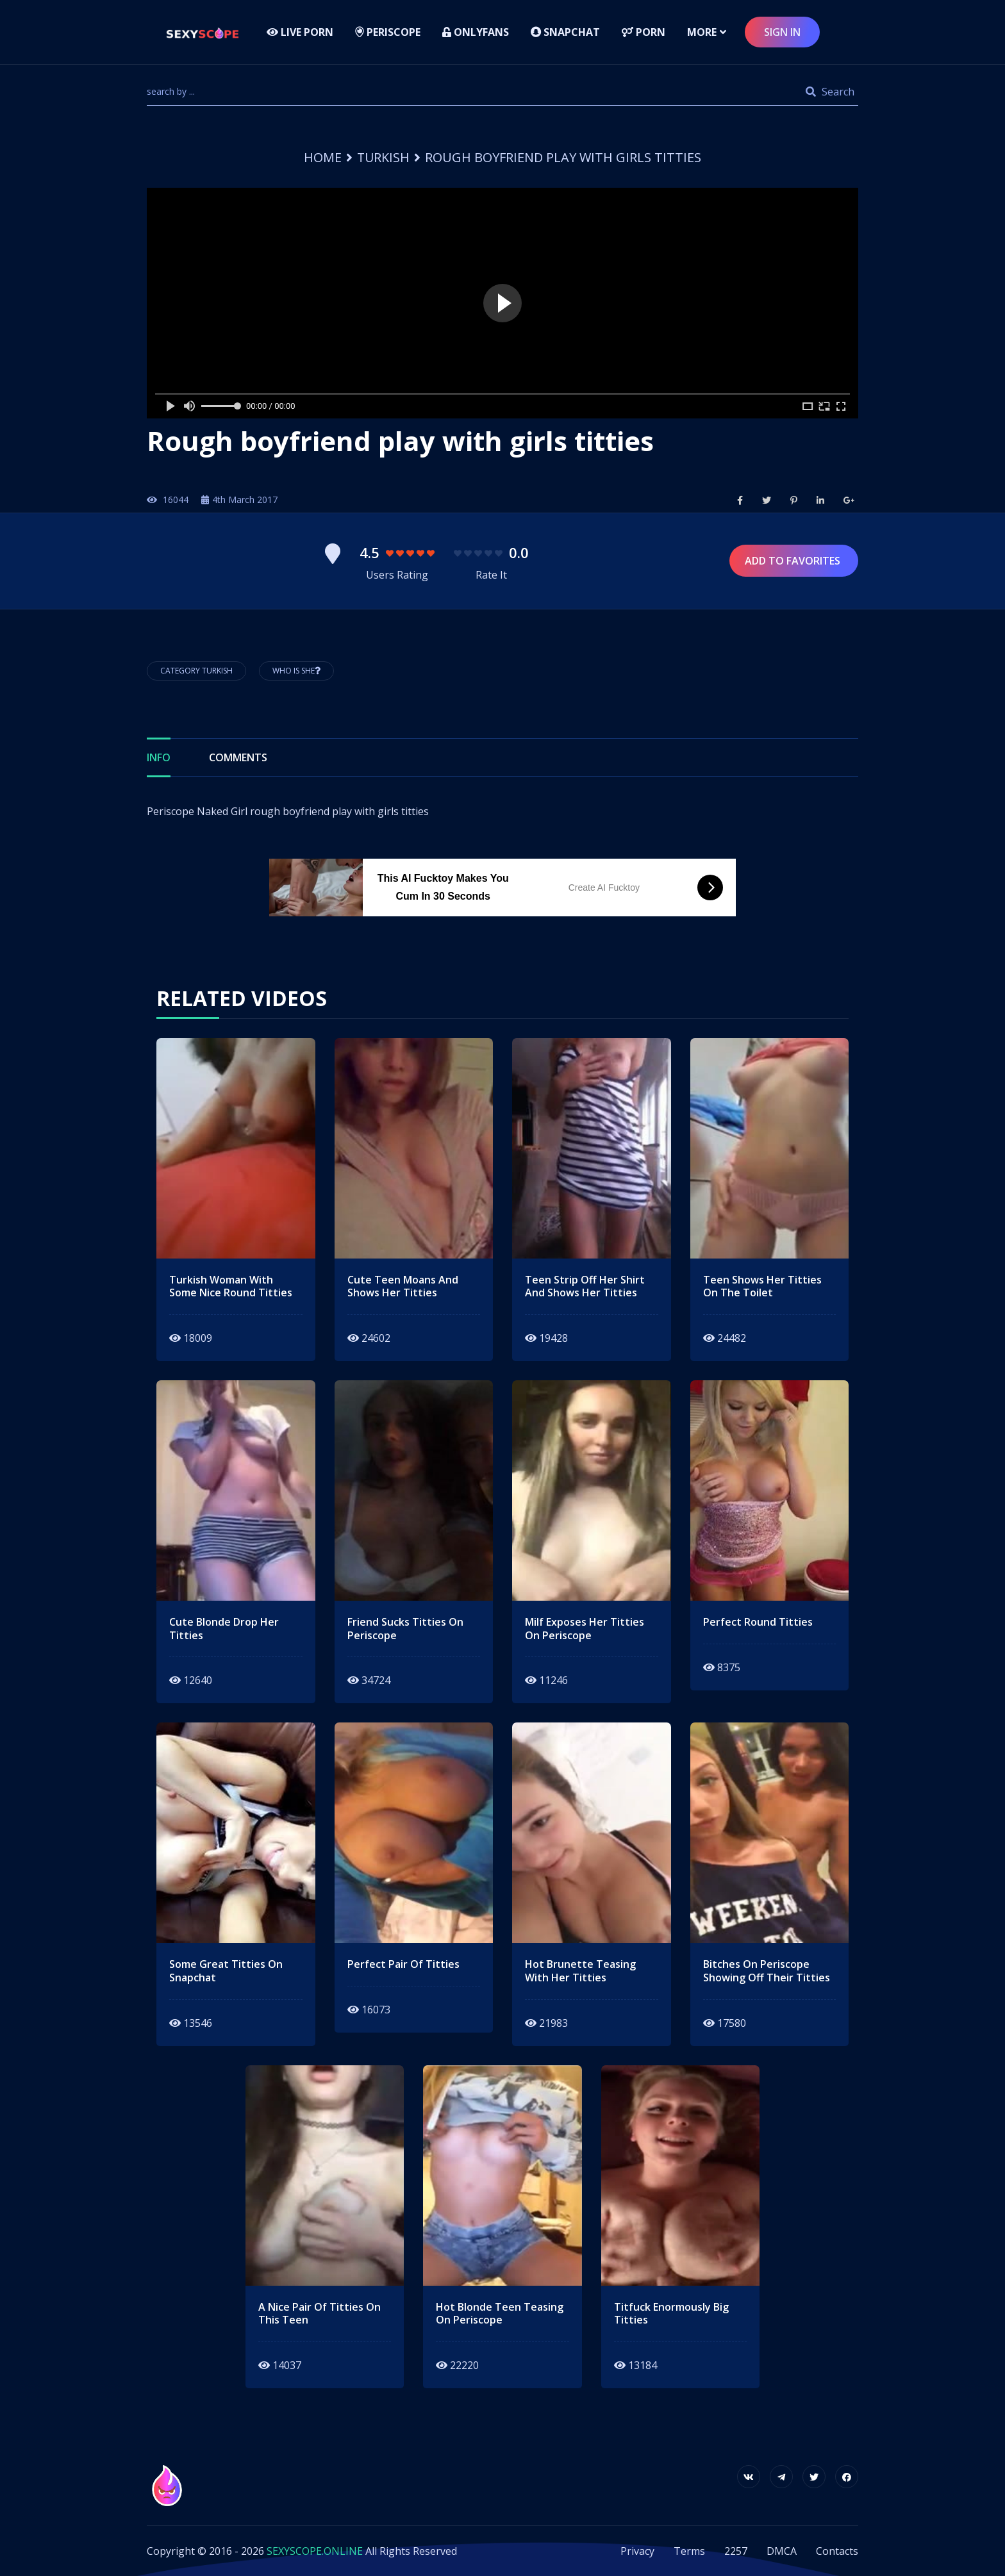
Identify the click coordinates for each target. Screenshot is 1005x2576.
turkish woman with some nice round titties (230, 1286)
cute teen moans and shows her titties (402, 1286)
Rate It (491, 575)
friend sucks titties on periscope (405, 1628)
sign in (782, 32)
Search (830, 92)
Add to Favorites (794, 561)
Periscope (387, 32)
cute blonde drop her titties (224, 1628)
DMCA (782, 2551)
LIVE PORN (300, 32)
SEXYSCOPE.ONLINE (315, 2551)
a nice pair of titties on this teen (319, 2313)
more (702, 32)
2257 (735, 2551)
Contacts (837, 2551)
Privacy (637, 2551)
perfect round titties (758, 1622)
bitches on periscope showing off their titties (766, 1971)
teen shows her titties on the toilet (762, 1286)
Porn (643, 32)
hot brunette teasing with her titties (580, 1971)
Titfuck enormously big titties (671, 2313)
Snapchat (565, 32)
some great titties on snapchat (226, 1971)
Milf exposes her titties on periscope (584, 1628)
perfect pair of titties (403, 1964)
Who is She (296, 670)
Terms (689, 2551)
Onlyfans (475, 32)
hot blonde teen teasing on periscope (499, 2313)
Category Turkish (196, 670)
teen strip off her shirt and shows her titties (585, 1286)
